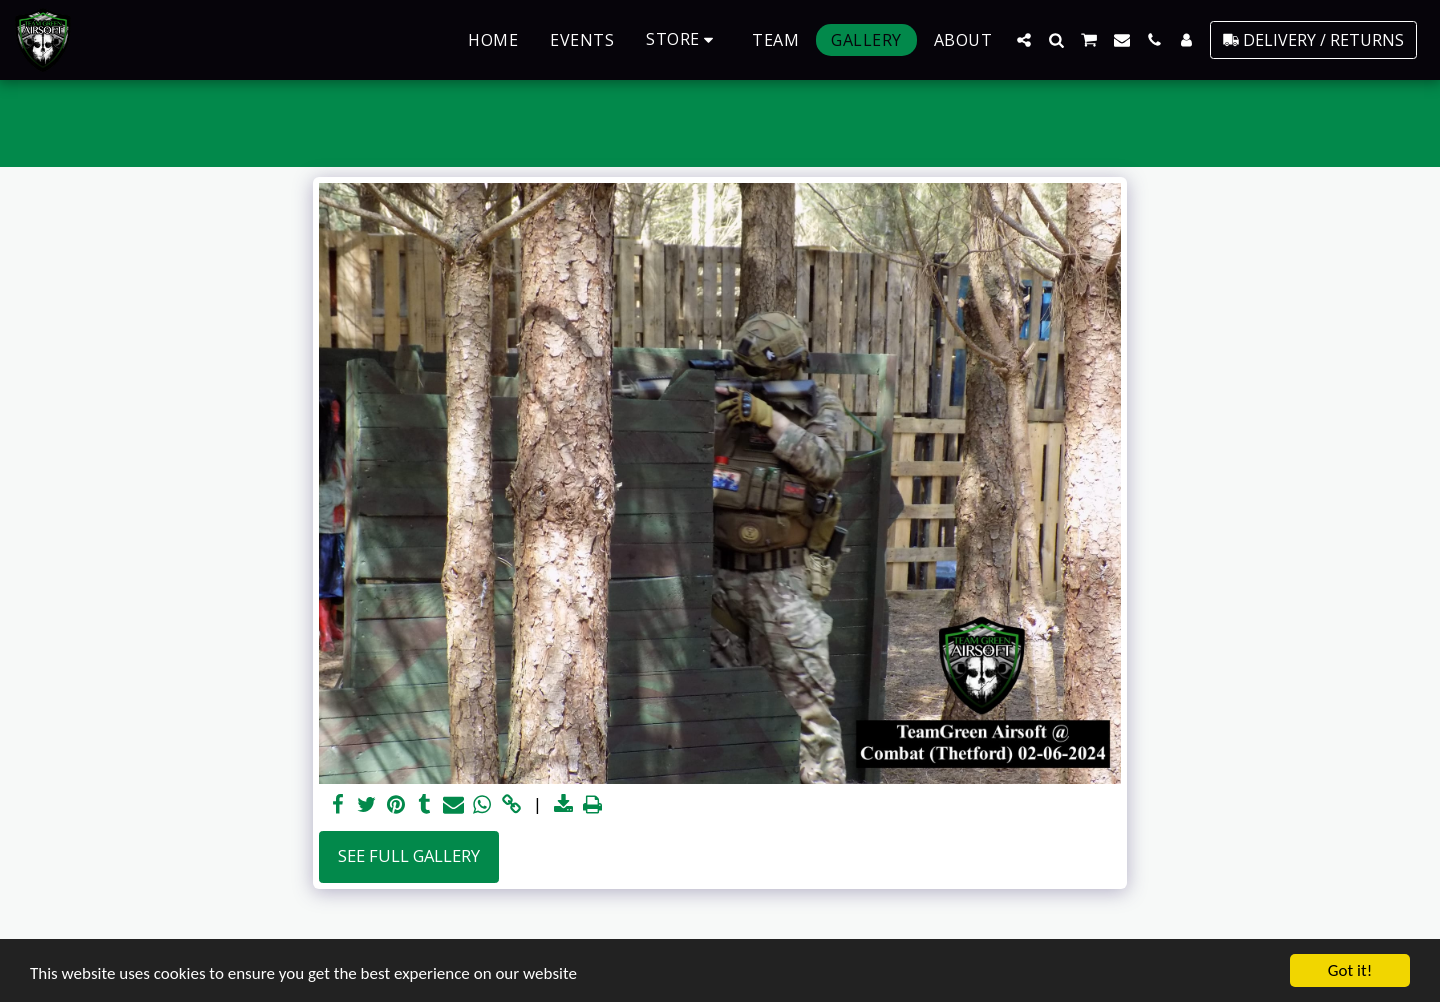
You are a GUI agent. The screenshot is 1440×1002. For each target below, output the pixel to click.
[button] (1024, 40)
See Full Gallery (409, 855)
